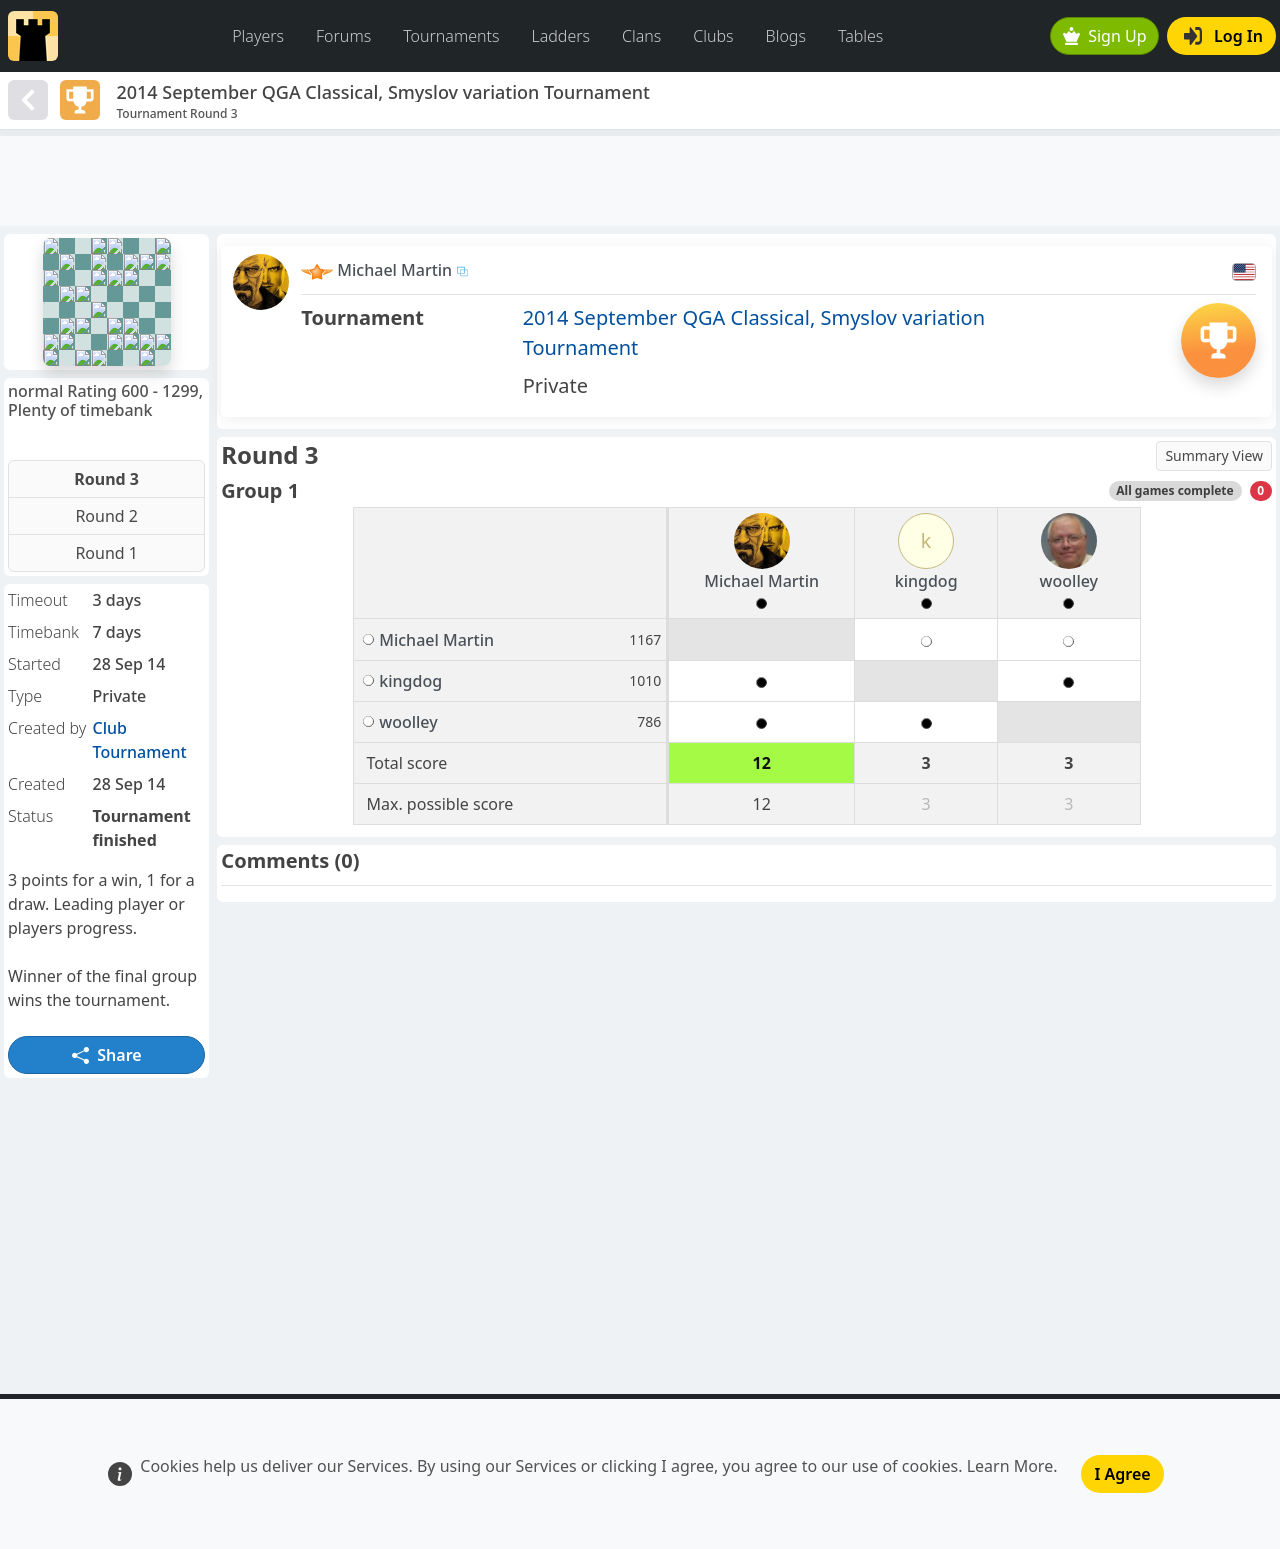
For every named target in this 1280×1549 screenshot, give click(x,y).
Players (258, 36)
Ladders (560, 36)
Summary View (1214, 455)
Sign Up (1105, 36)
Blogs (786, 36)
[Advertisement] (640, 181)
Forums (343, 36)
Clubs (713, 36)
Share (107, 1055)
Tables (860, 36)
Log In (1223, 36)
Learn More (1010, 1466)
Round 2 (106, 516)
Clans (641, 36)
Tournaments (451, 36)
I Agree (1122, 1474)
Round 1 (106, 553)
